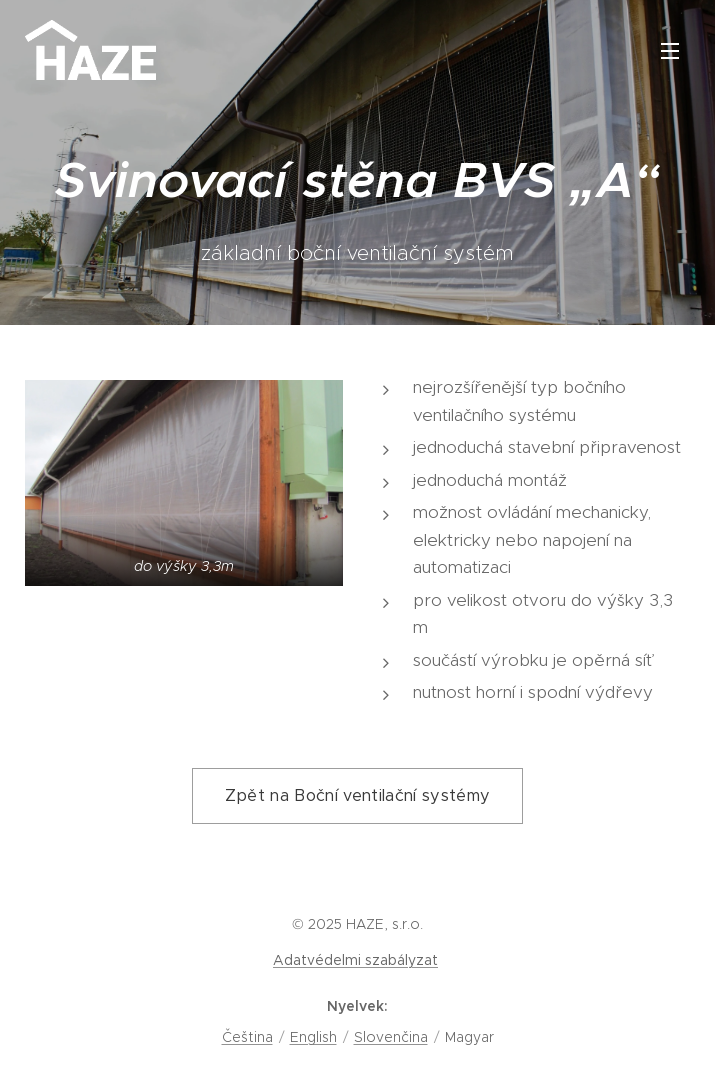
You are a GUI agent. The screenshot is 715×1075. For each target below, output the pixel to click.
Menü (670, 51)
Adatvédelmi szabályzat (355, 960)
